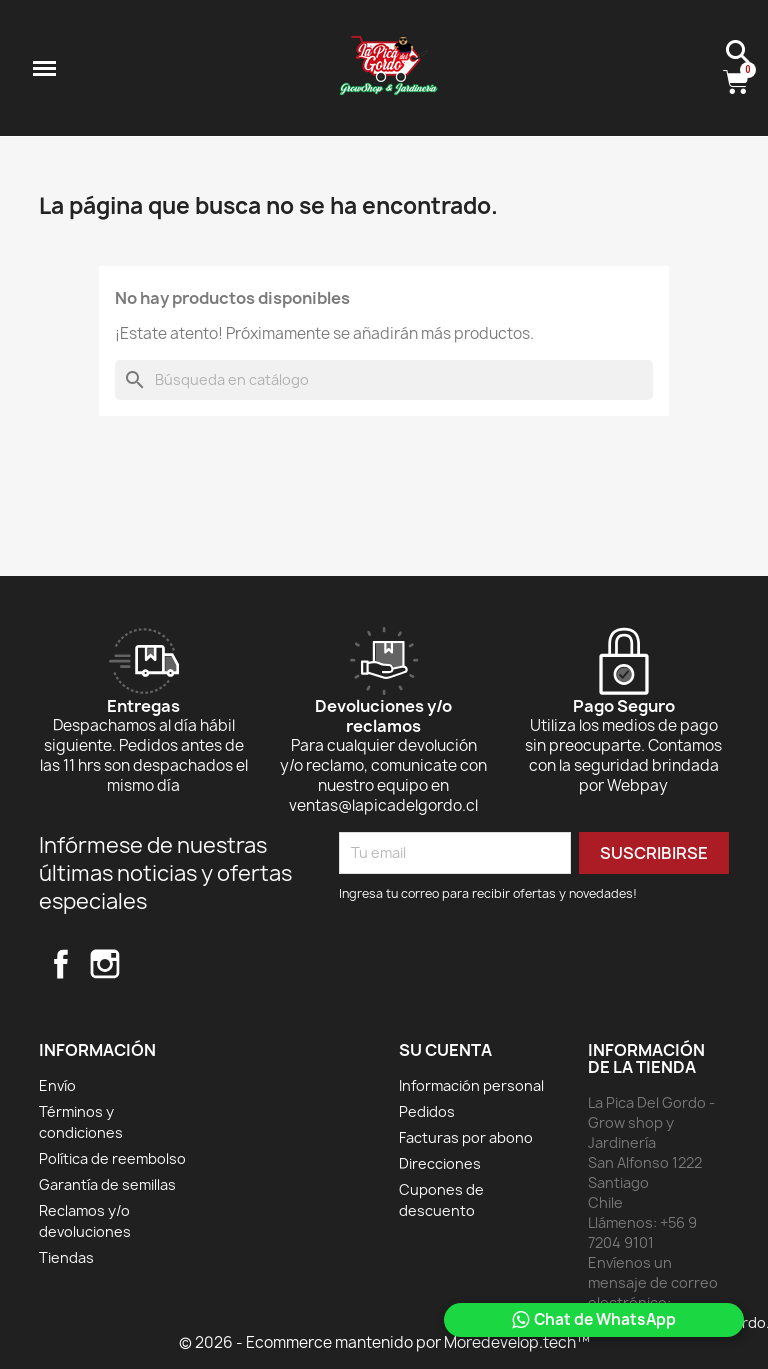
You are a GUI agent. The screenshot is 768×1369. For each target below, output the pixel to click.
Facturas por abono (466, 1137)
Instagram (105, 964)
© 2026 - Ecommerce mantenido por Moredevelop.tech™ (384, 1342)
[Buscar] (384, 380)
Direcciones (440, 1163)
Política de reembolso (112, 1158)
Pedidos (427, 1111)
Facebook (61, 964)
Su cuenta (445, 1050)
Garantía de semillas (107, 1184)
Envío (57, 1085)
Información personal (471, 1085)
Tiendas (66, 1257)
